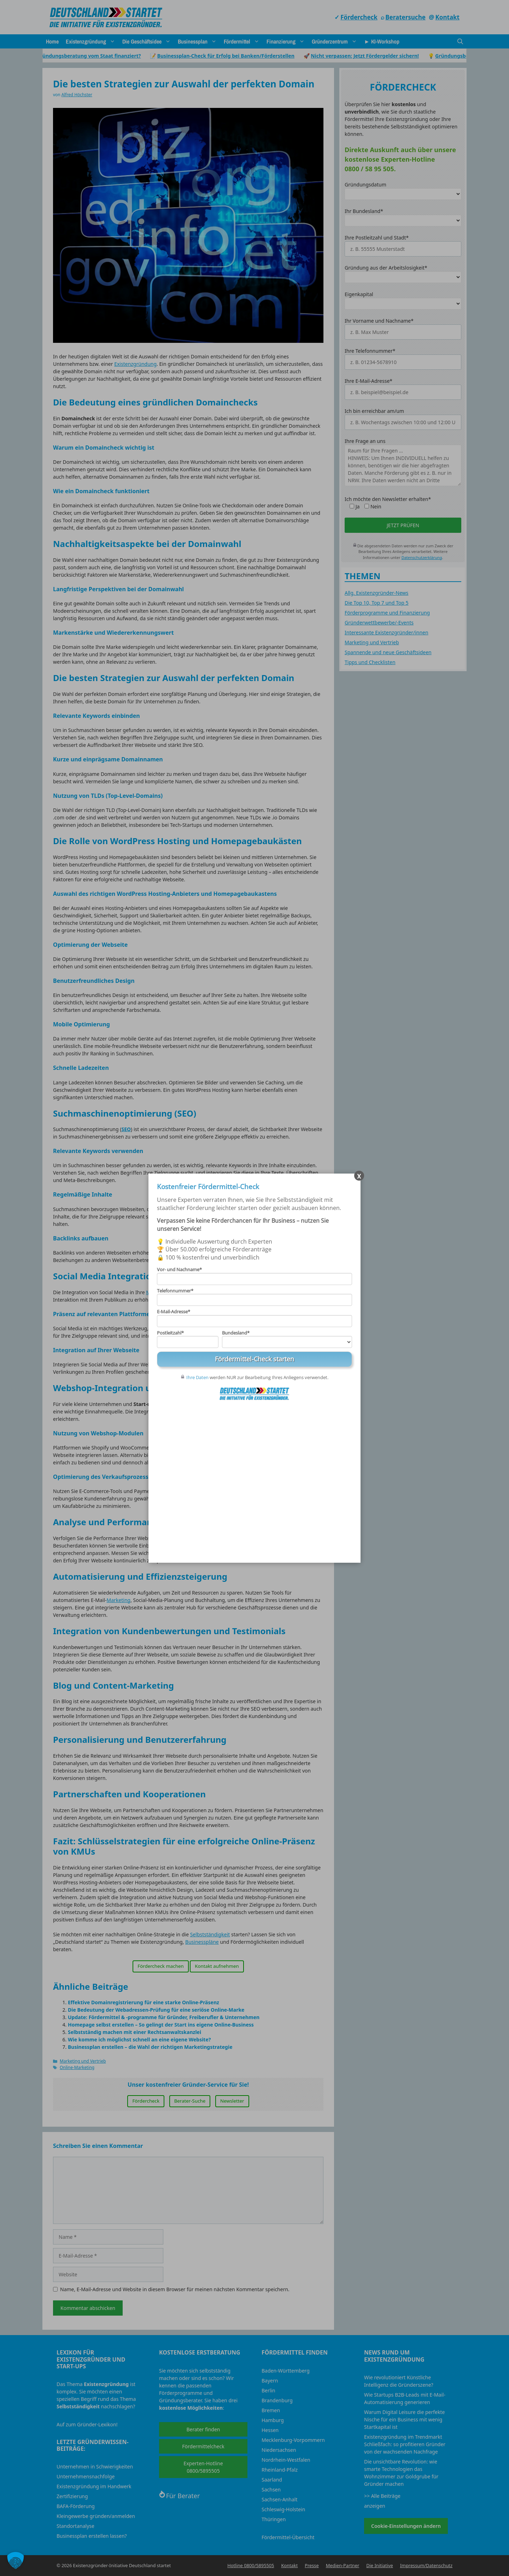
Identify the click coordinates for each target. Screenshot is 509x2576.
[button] (15, 2560)
